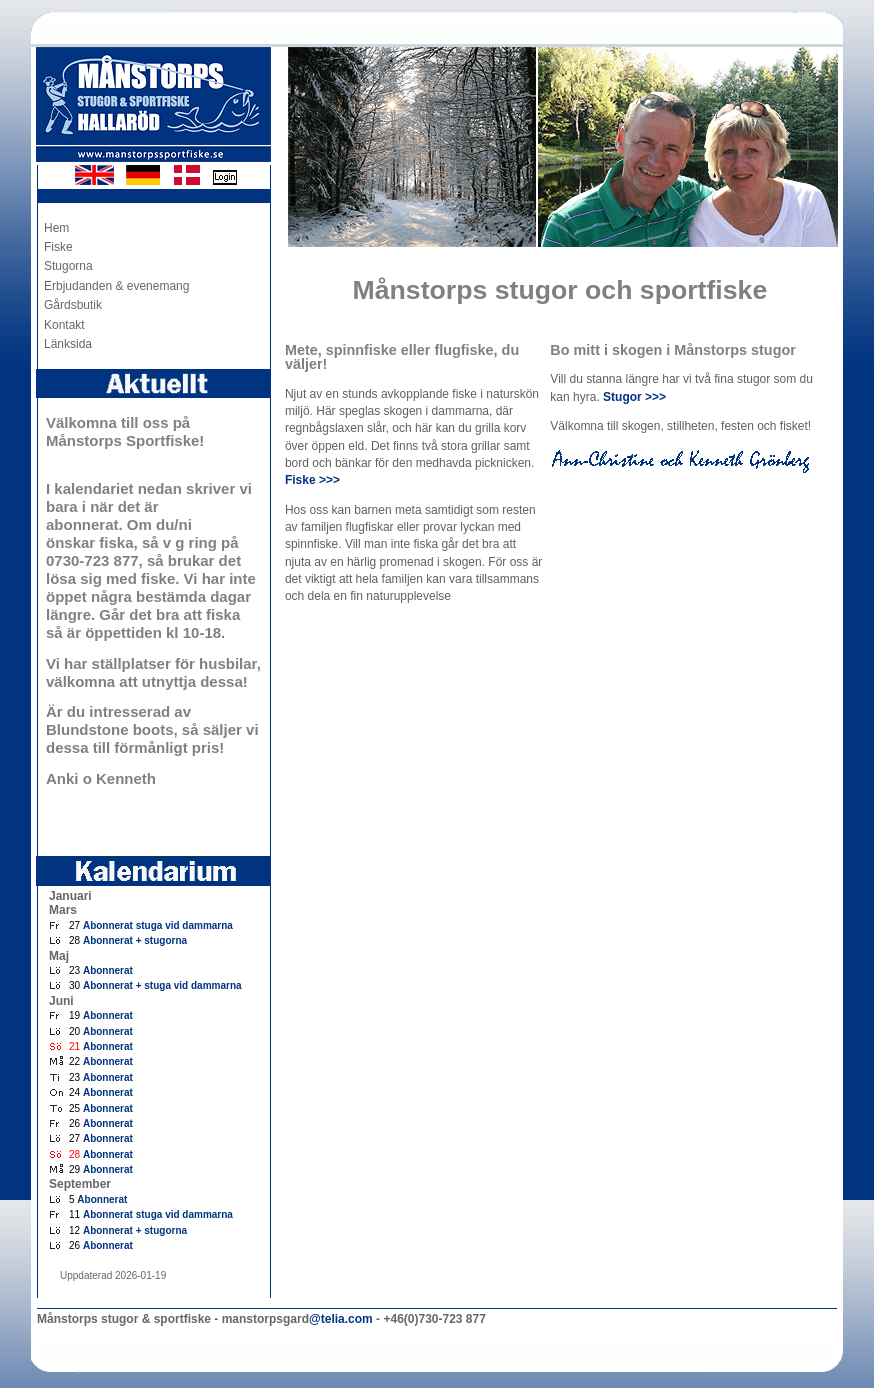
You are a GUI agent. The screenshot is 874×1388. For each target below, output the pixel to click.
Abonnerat (108, 970)
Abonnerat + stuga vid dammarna (162, 985)
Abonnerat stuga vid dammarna (158, 925)
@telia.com (341, 1319)
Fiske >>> (312, 480)
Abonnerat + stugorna (135, 940)
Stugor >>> (634, 397)
